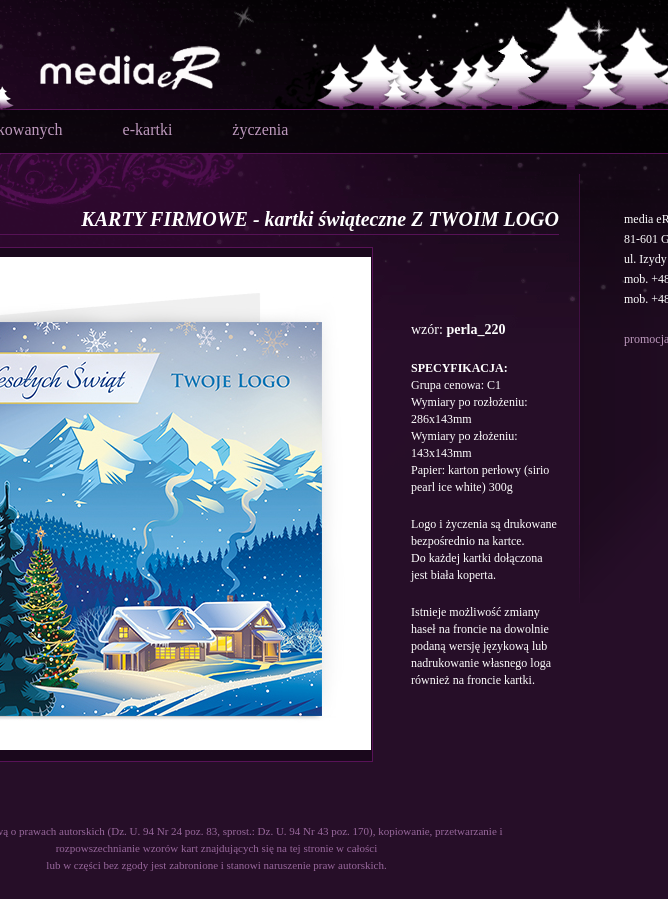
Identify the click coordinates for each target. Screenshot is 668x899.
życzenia (260, 129)
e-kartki (148, 129)
